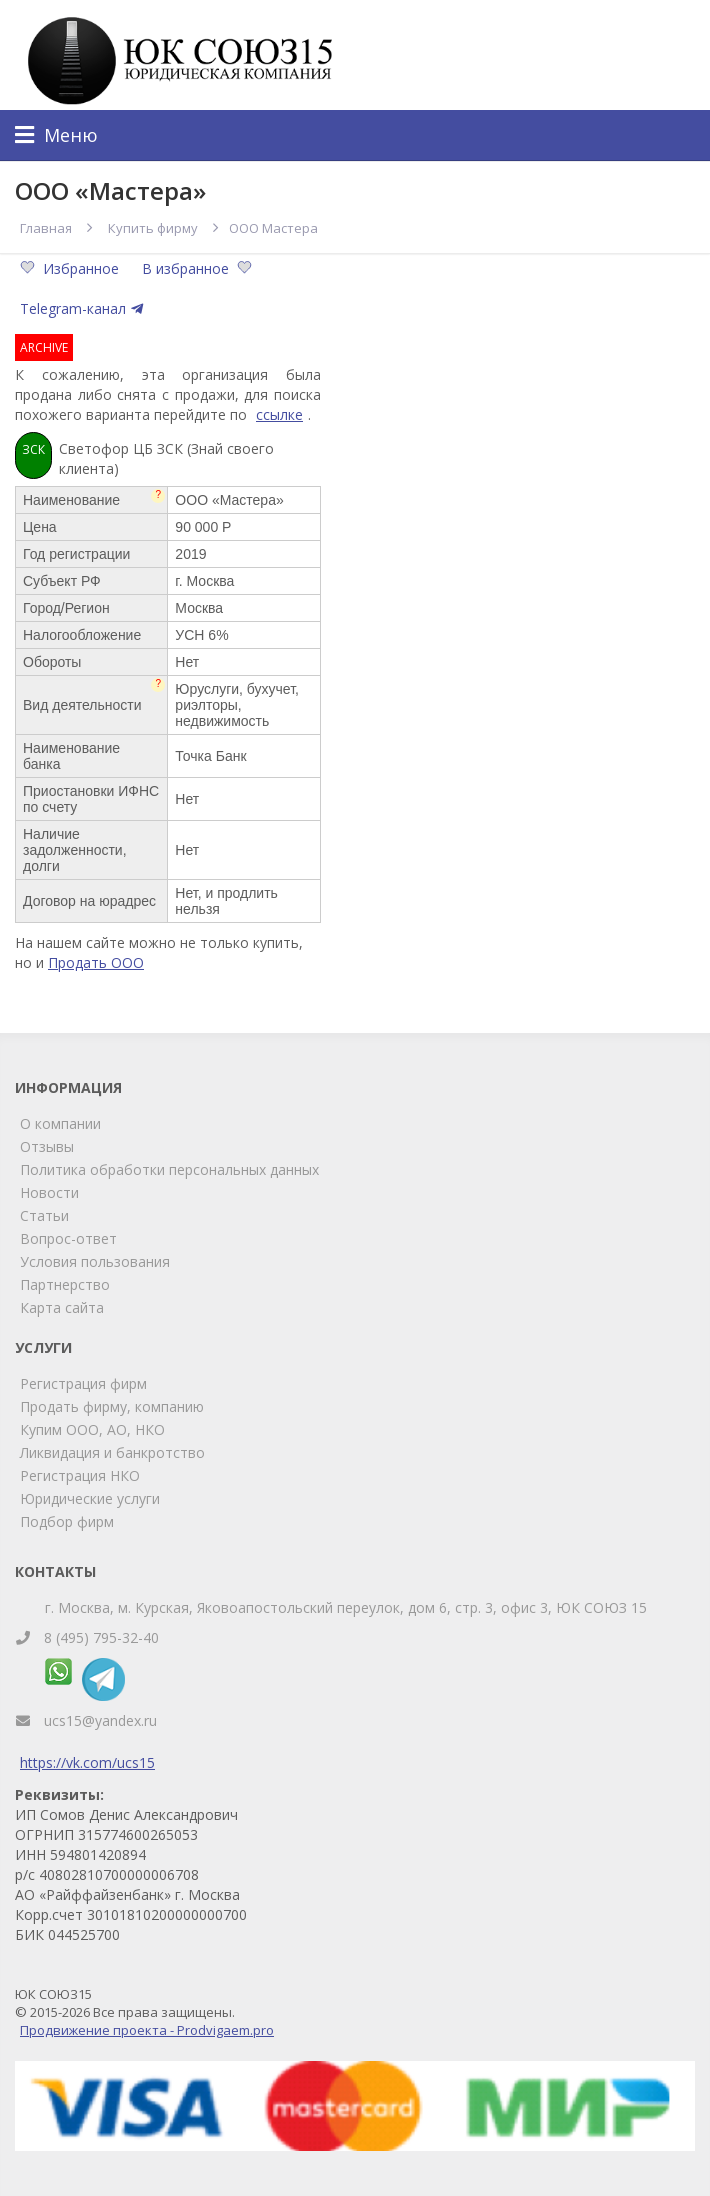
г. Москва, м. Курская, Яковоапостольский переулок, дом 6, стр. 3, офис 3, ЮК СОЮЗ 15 (346, 1607)
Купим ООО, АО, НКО (92, 1429)
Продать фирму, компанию (112, 1406)
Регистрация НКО (80, 1475)
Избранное (71, 268)
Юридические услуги (90, 1498)
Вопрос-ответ (68, 1238)
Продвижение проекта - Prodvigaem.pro (147, 2030)
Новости (49, 1192)
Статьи (44, 1215)
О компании (60, 1123)
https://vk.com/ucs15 (87, 1762)
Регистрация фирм (83, 1383)
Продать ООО (96, 962)
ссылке (279, 414)
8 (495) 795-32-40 (101, 1637)
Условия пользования (95, 1261)
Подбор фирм (67, 1521)
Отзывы (47, 1146)
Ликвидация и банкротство (112, 1452)
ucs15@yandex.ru (100, 1720)
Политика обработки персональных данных (169, 1169)
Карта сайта (62, 1307)
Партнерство (65, 1284)
